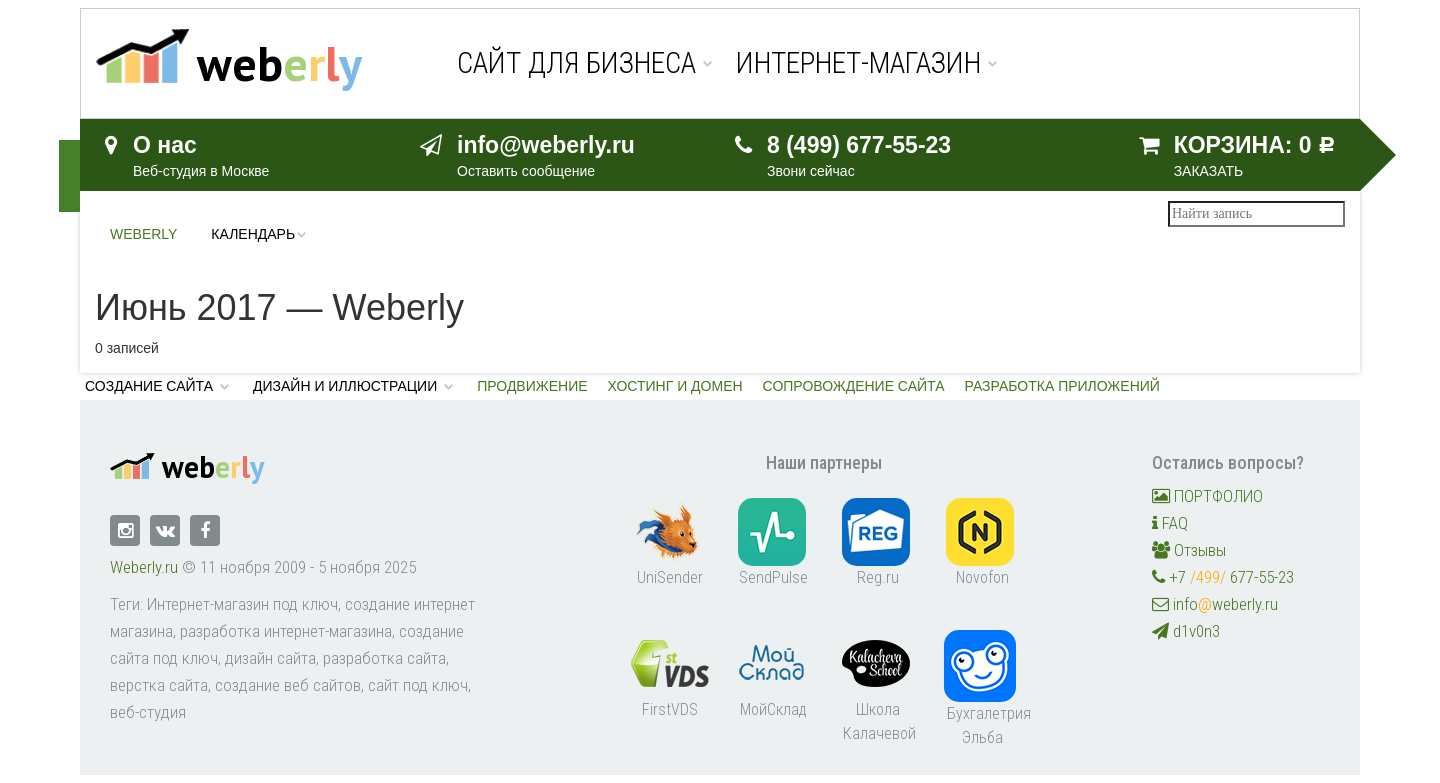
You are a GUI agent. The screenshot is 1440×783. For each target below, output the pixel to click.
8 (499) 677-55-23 (859, 145)
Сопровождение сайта (854, 386)
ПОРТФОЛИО (1207, 496)
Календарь (253, 234)
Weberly (143, 234)
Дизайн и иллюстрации (345, 386)
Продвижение (532, 386)
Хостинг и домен (675, 386)
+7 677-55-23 (1223, 577)
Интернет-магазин (858, 63)
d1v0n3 (1186, 631)
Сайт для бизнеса (576, 63)
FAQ (1170, 523)
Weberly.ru (144, 567)
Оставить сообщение (526, 171)
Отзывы (1189, 550)
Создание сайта (149, 386)
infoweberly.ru (1215, 604)
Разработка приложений (1062, 386)
